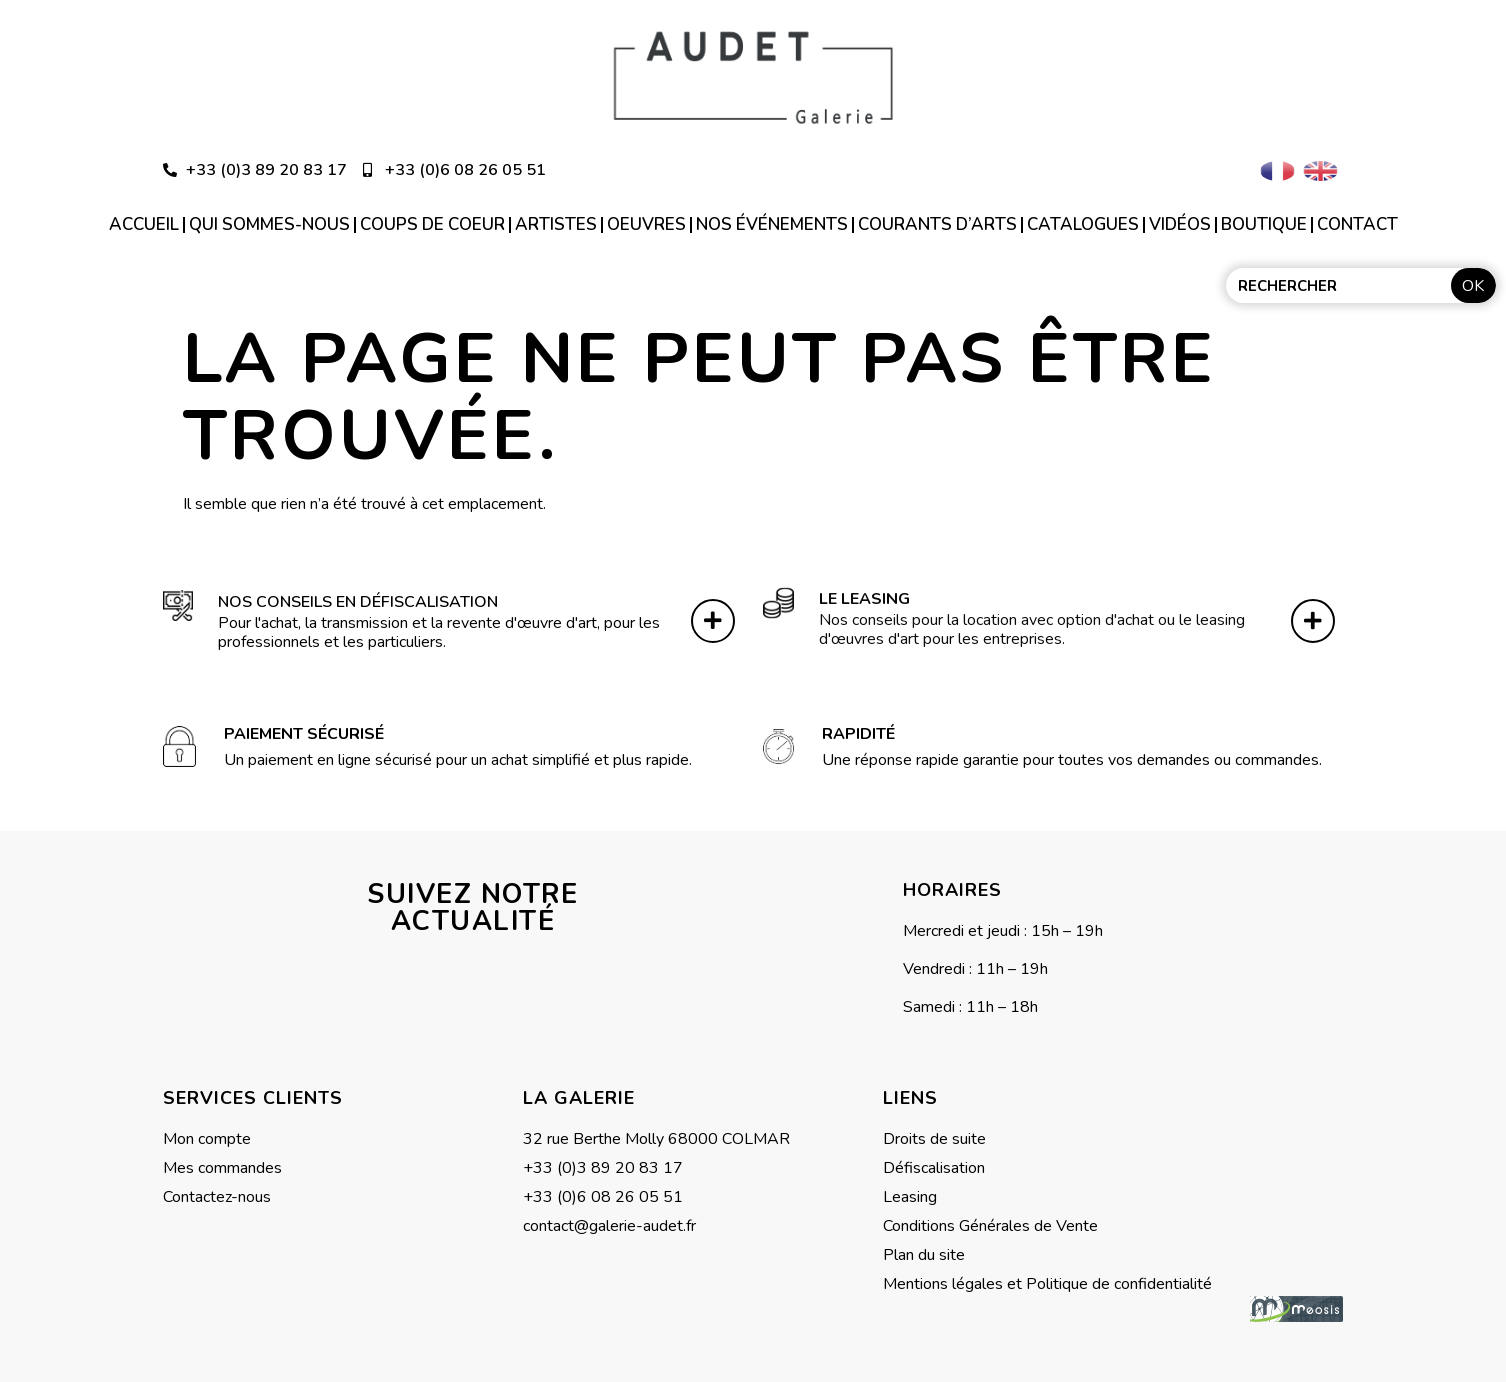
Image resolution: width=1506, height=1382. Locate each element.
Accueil (144, 224)
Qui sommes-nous (269, 224)
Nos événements (772, 224)
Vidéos (1180, 224)
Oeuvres (646, 224)
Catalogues (1083, 224)
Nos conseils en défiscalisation (358, 597)
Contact (1357, 224)
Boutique (1264, 224)
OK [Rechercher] (1473, 286)
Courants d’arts (937, 224)
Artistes (556, 224)
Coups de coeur (432, 224)
